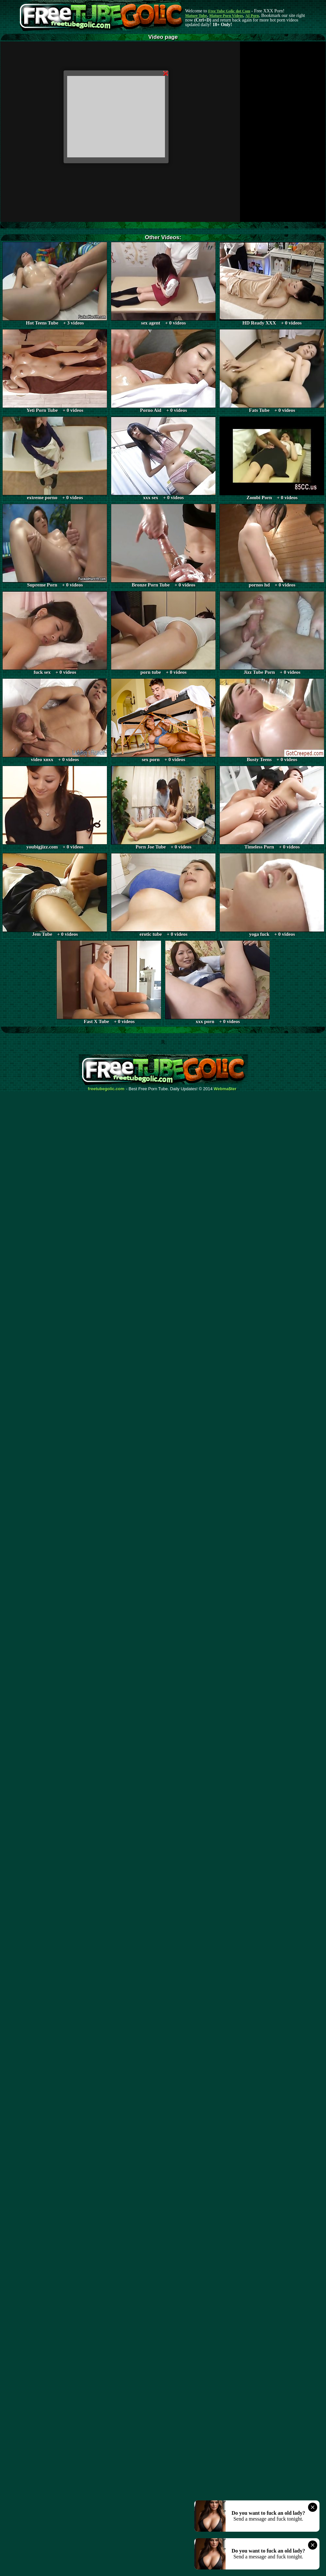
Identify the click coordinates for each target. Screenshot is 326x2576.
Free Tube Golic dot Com (229, 11)
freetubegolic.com (106, 1089)
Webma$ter (225, 1089)
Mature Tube (196, 15)
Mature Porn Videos (226, 15)
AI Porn (252, 15)
